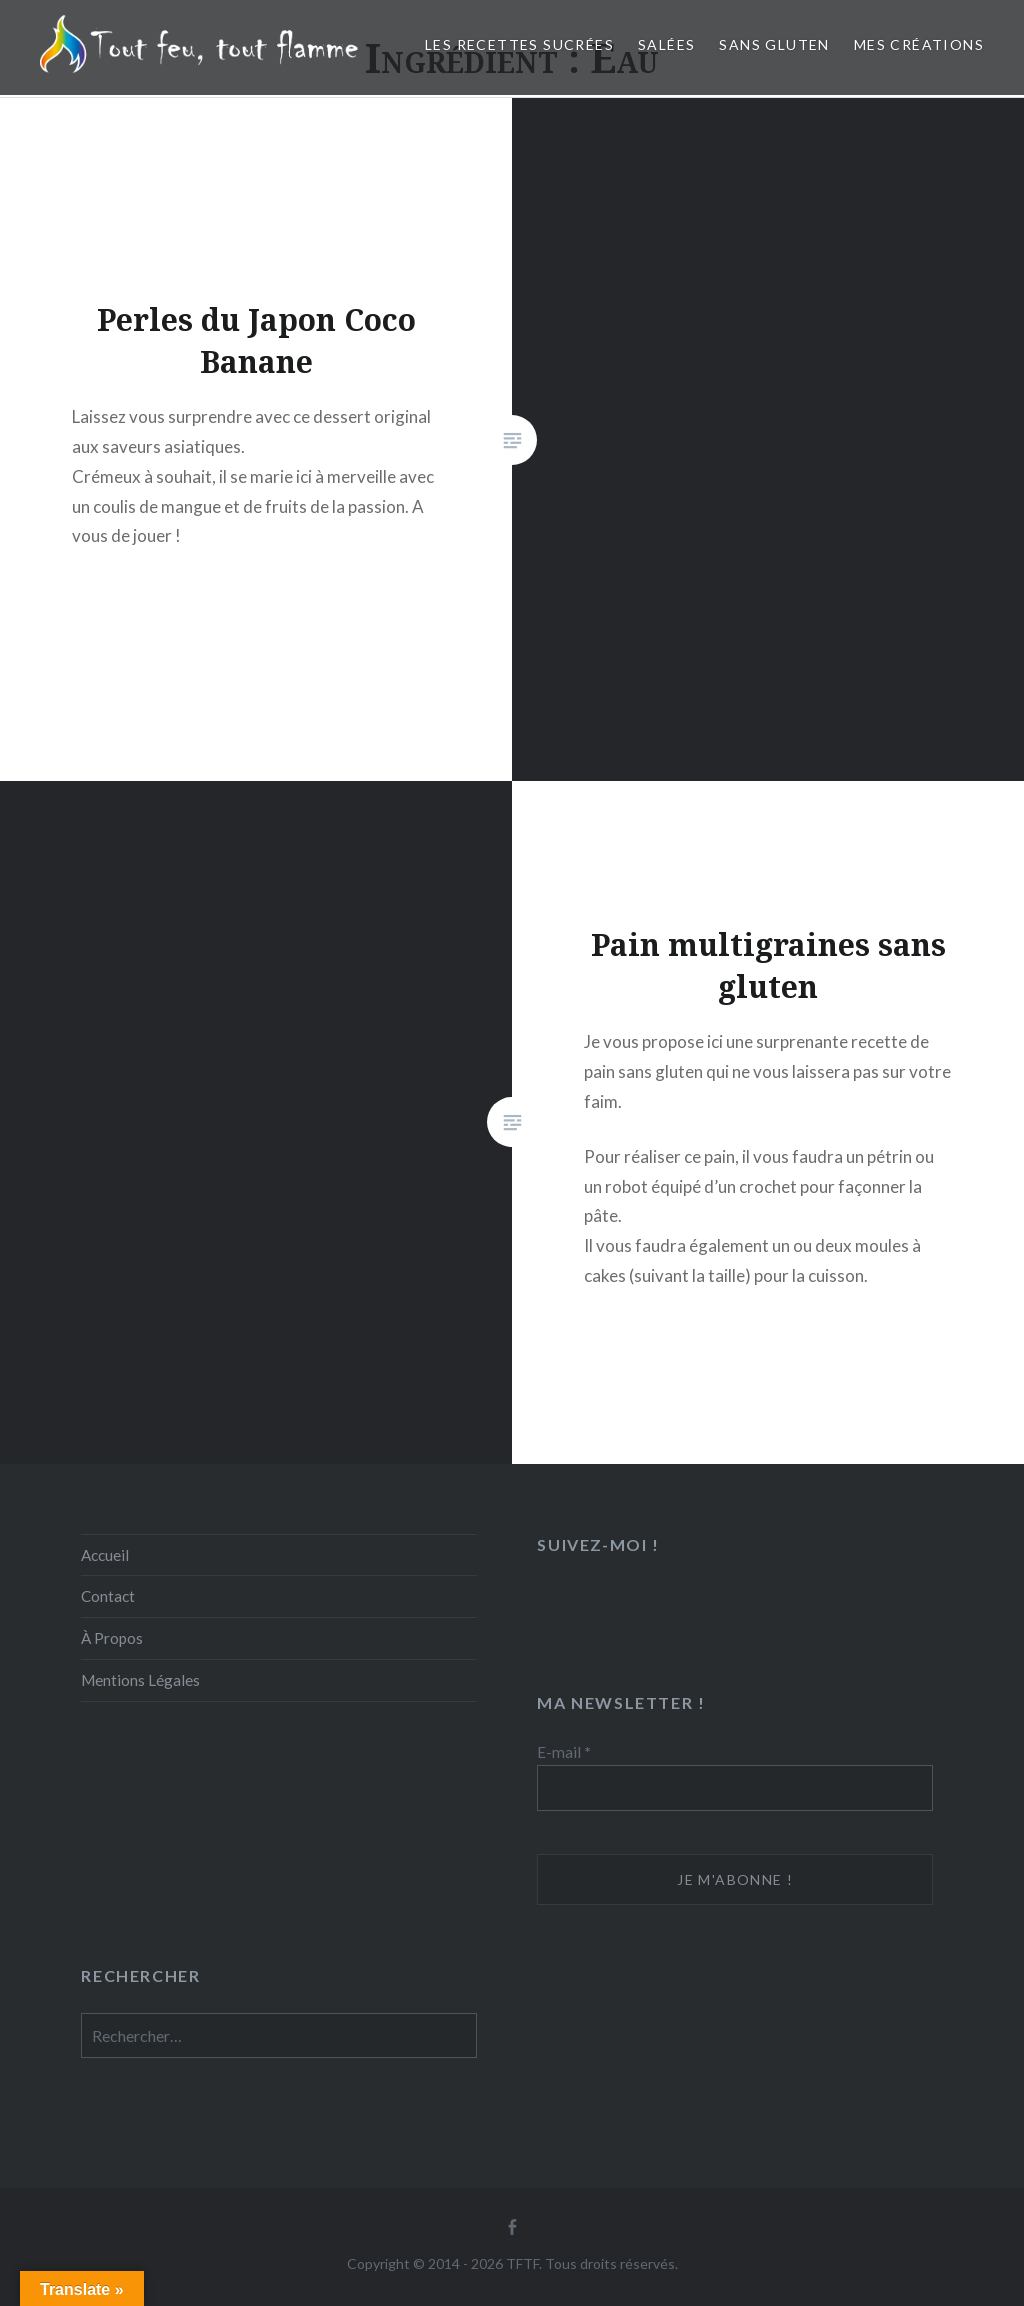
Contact (108, 1596)
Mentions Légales (140, 1680)
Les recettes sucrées (519, 44)
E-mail (564, 1752)
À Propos (112, 1638)
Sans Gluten (774, 44)
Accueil (105, 1555)
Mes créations (919, 44)
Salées (666, 44)
